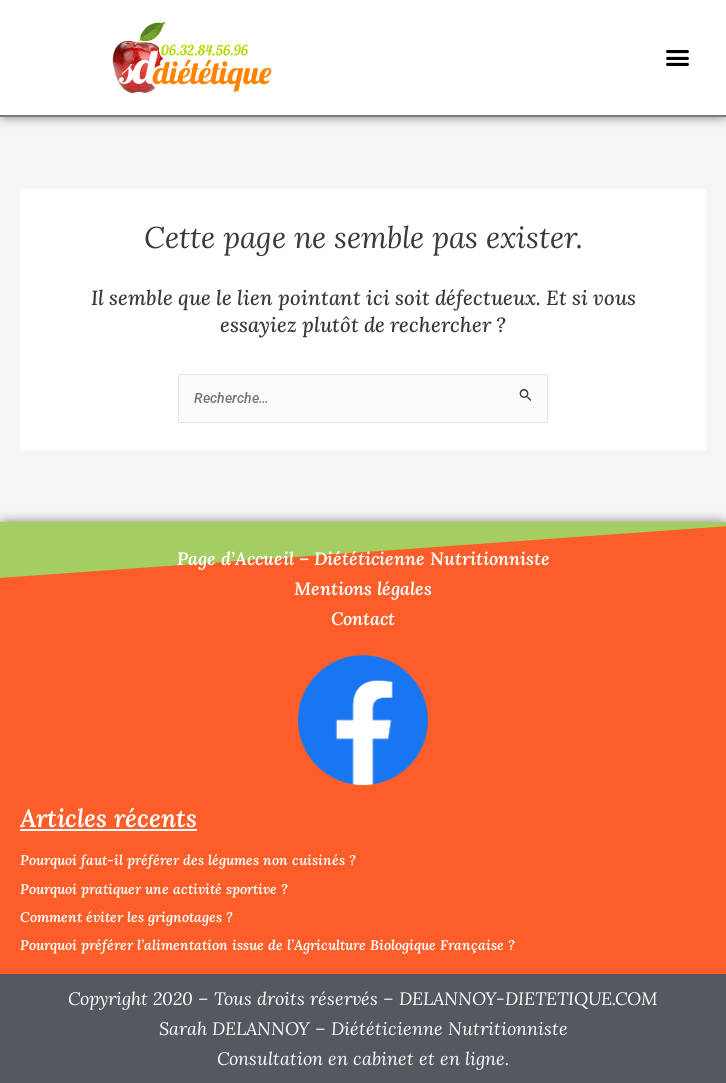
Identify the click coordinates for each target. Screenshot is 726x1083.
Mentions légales (363, 588)
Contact (363, 618)
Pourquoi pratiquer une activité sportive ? (154, 889)
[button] (678, 58)
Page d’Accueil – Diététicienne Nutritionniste (363, 558)
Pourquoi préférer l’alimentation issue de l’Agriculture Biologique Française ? (267, 945)
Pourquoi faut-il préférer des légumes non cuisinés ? (188, 860)
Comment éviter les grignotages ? (126, 917)
